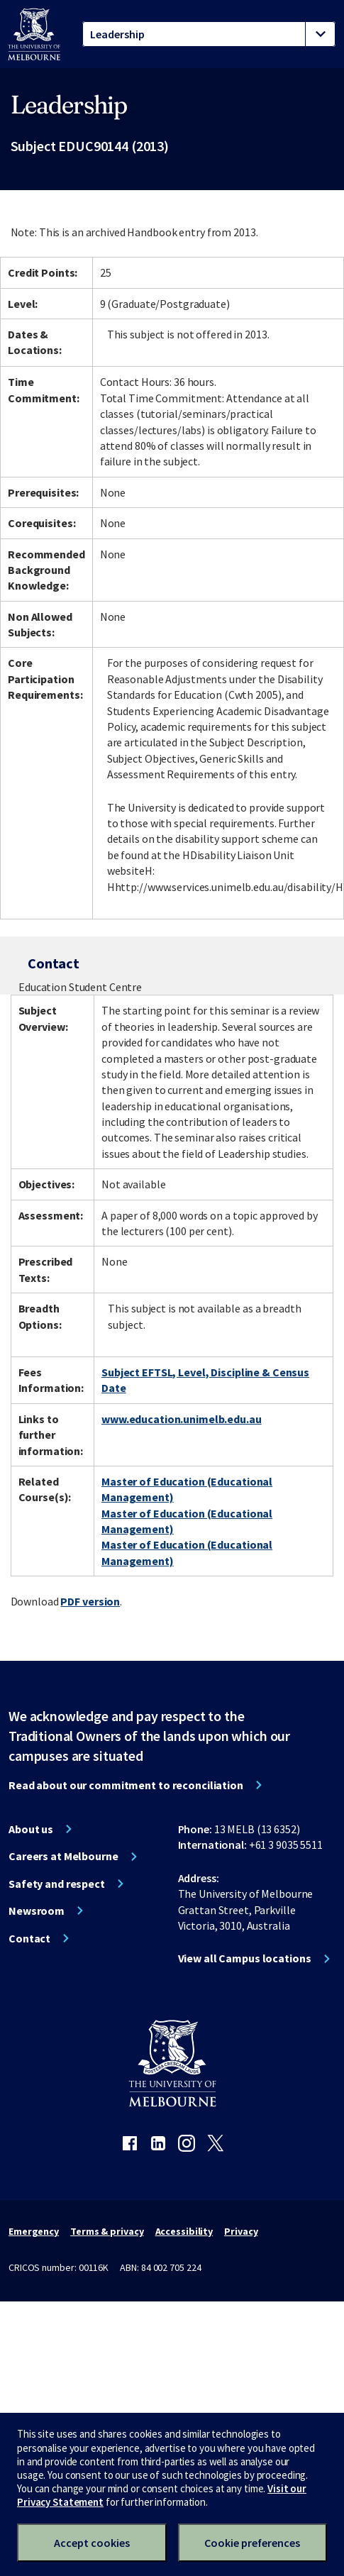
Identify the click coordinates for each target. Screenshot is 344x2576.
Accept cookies (92, 2543)
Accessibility (184, 2231)
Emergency (34, 2231)
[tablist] (208, 34)
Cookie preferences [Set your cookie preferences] (252, 2543)
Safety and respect (57, 1883)
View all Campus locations (244, 1958)
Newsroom (37, 1910)
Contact (29, 1938)
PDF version (90, 1601)
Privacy (240, 2231)
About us (31, 1829)
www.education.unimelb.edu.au (181, 1419)
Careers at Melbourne (63, 1856)
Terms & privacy (106, 2231)
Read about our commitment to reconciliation (126, 1785)
